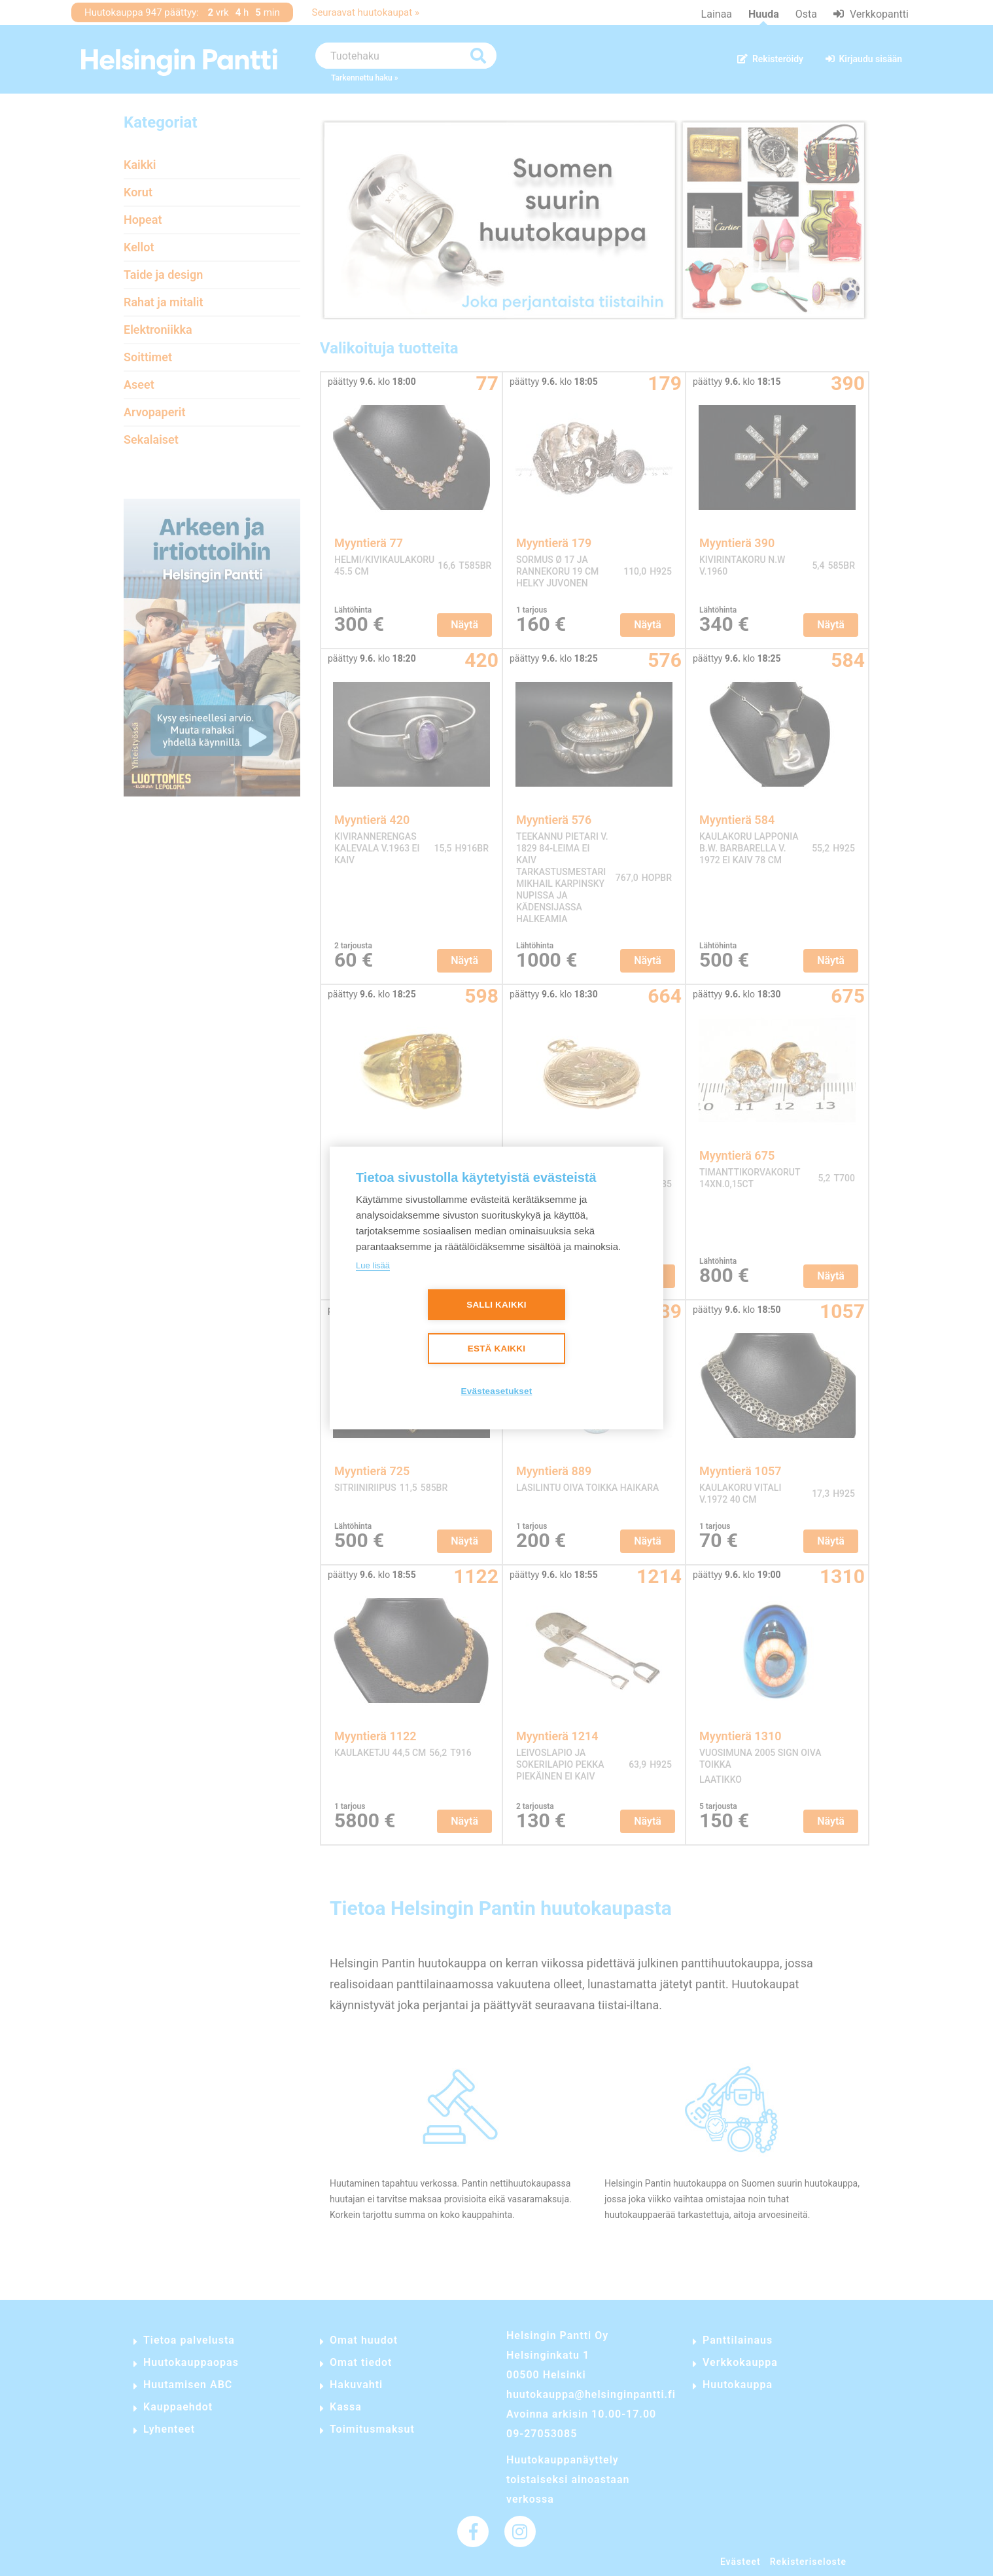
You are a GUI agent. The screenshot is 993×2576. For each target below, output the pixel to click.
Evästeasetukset (496, 1391)
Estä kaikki (496, 1348)
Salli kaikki (496, 1305)
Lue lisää (373, 1265)
